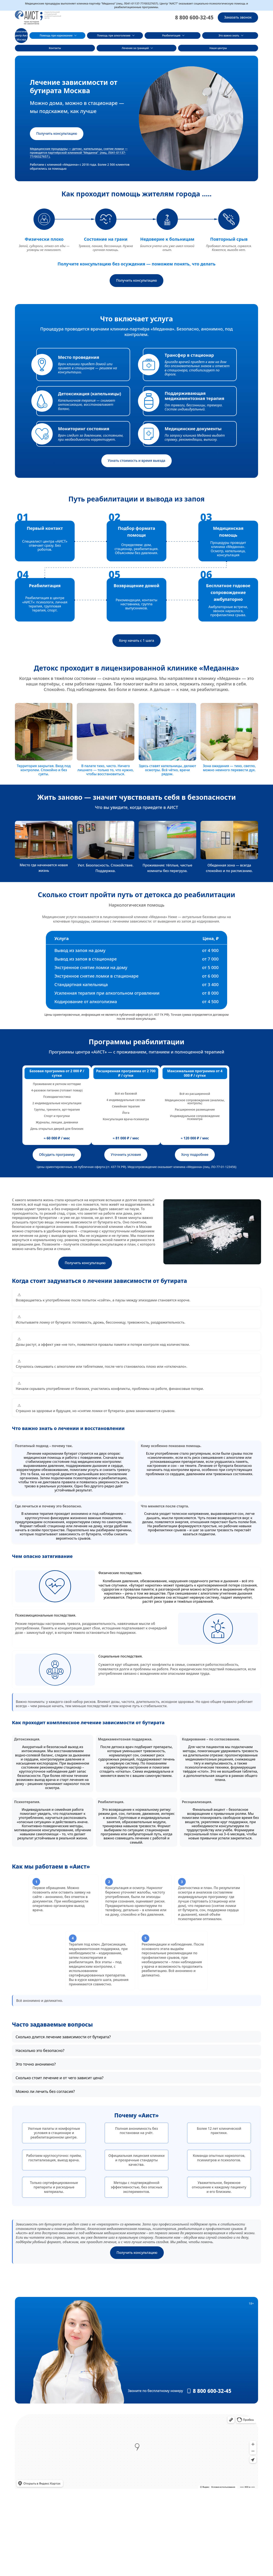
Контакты (55, 48)
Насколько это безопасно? (40, 2050)
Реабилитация (171, 35)
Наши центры (218, 48)
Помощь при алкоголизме (113, 35)
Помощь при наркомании (56, 35)
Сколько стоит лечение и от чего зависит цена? (59, 2077)
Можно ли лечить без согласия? (45, 2091)
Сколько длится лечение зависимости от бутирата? (63, 2036)
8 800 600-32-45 (194, 17)
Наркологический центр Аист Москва (21, 35)
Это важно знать (228, 35)
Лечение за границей (135, 48)
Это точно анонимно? (36, 2064)
